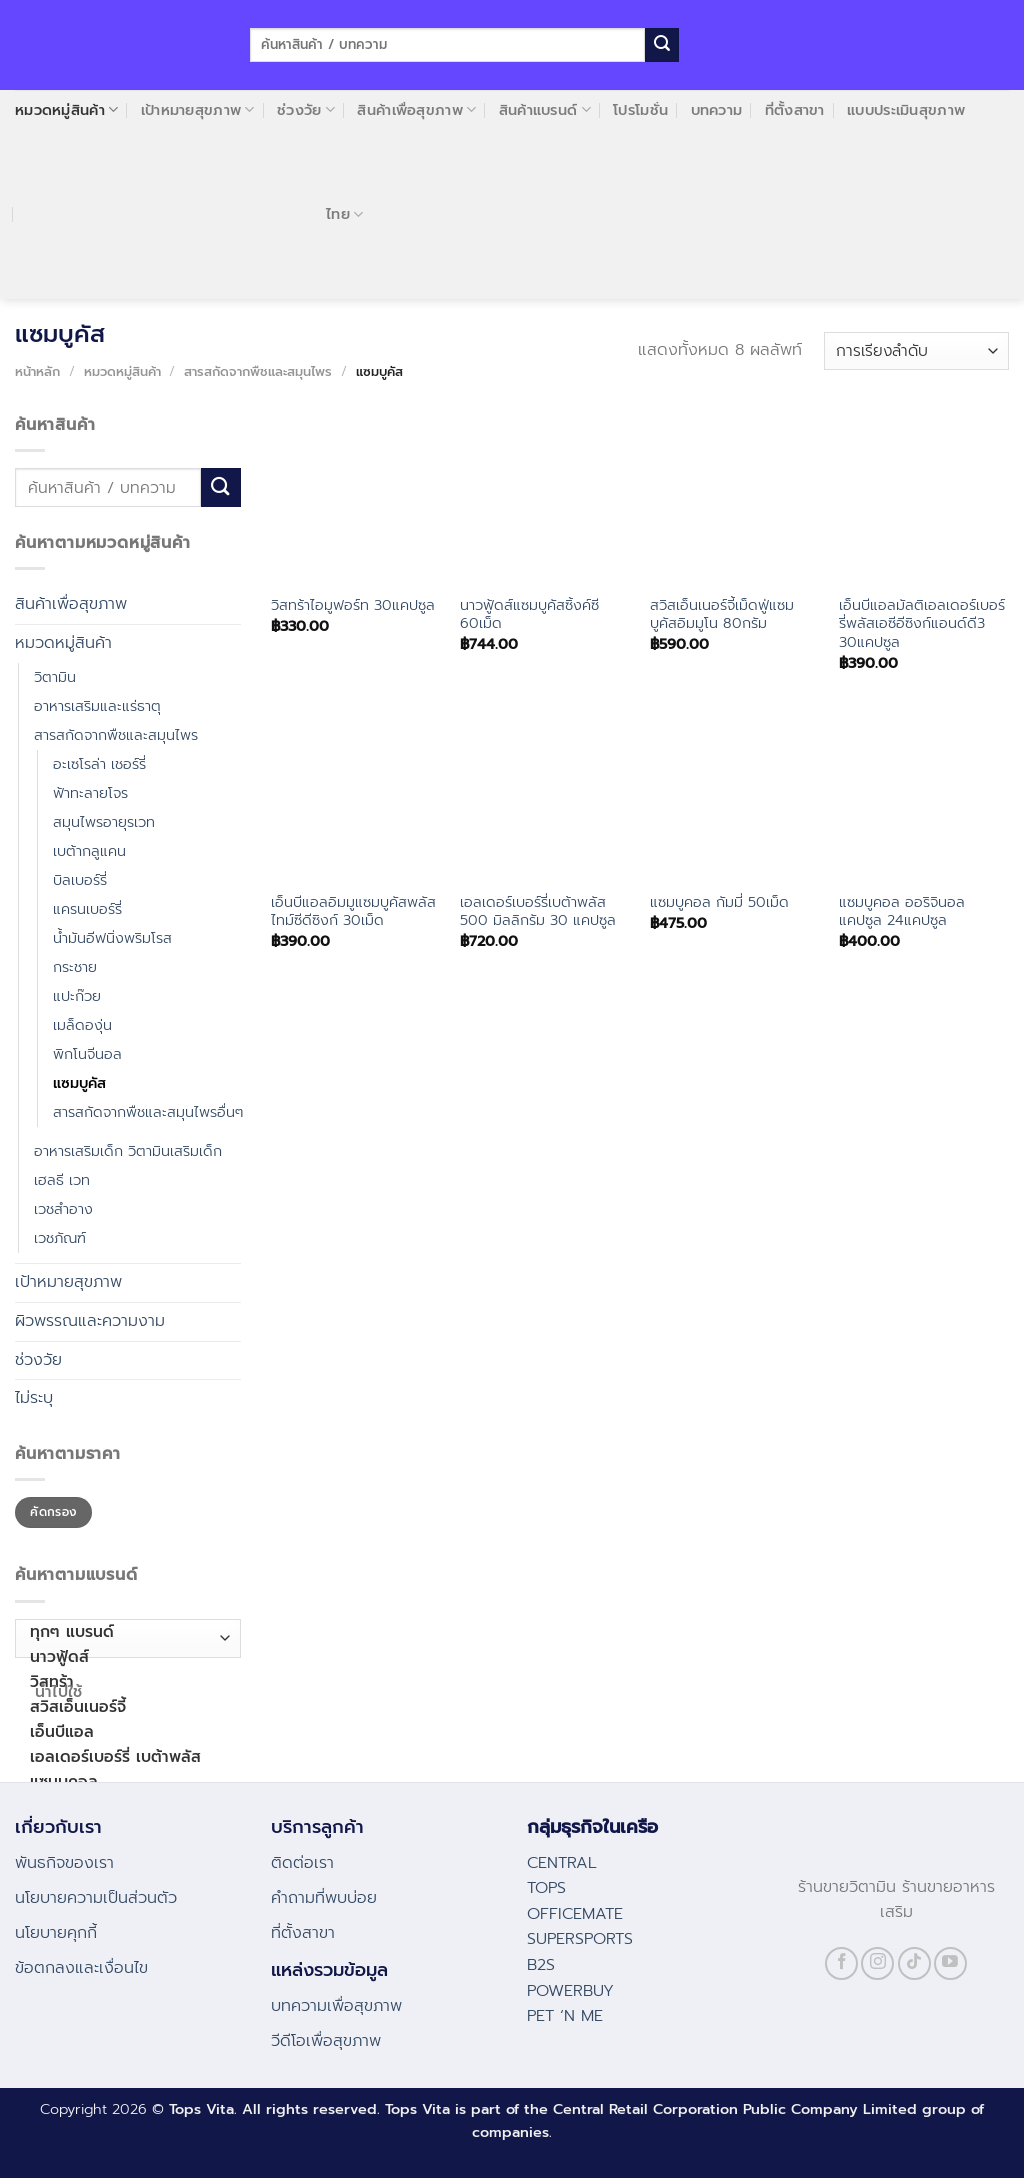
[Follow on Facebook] (841, 1963)
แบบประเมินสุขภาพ (906, 110)
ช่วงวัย (306, 110)
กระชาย (75, 967)
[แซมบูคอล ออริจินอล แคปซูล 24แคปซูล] (924, 795)
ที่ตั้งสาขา (795, 110)
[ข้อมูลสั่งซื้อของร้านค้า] (916, 351)
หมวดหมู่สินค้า (66, 110)
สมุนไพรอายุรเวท (104, 822)
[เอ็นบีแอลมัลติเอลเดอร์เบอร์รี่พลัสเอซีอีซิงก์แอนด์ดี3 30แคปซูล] (924, 498)
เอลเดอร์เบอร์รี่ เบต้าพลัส (123, 1757)
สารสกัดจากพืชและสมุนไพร (258, 371)
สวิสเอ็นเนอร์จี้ (123, 1707)
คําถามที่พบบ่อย (324, 1898)
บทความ (717, 110)
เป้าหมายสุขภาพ (198, 110)
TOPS (546, 1888)
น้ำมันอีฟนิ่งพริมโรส (112, 938)
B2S (541, 1965)
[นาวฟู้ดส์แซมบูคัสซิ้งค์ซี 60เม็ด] (545, 498)
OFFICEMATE (575, 1914)
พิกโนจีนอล (87, 1054)
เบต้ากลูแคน (89, 851)
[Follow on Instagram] (877, 1963)
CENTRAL (562, 1863)
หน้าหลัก (37, 371)
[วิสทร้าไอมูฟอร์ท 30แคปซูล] (356, 498)
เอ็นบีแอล (123, 1732)
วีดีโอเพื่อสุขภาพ (326, 2041)
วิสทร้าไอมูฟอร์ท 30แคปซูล (353, 605)
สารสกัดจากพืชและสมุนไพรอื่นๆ (148, 1112)
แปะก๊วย (77, 996)
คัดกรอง (53, 1512)
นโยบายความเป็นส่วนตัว (96, 1898)
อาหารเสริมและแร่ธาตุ (97, 706)
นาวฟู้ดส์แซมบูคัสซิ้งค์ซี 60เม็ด (529, 614)
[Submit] (662, 45)
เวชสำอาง (63, 1209)
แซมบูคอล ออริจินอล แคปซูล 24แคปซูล (902, 911)
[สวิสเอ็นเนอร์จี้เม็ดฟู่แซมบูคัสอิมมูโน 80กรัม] (735, 498)
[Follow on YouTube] (950, 1963)
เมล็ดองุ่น (82, 1025)
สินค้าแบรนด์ (545, 110)
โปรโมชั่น (640, 110)
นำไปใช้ (59, 1692)
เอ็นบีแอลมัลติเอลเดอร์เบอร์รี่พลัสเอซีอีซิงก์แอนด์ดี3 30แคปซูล (922, 624)
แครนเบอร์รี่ (87, 909)
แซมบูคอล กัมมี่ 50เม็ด (719, 902)
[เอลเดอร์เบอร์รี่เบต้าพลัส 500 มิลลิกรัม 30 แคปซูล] (545, 795)
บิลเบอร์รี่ (80, 880)
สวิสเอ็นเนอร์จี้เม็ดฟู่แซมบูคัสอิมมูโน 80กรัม (722, 614)
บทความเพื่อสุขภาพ (336, 2006)
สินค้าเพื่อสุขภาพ (416, 110)
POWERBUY (570, 1991)
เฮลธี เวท (62, 1180)
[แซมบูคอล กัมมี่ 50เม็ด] (735, 795)
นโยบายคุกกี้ (56, 1933)
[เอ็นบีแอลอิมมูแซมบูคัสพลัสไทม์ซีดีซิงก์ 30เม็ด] (356, 795)
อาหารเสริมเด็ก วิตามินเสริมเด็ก (128, 1151)
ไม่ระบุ (34, 1398)
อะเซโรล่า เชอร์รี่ (99, 764)
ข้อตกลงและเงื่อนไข (81, 1968)
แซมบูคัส (79, 1083)
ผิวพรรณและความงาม (90, 1321)
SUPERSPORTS (580, 1939)
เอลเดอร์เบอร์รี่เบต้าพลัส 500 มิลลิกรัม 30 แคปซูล (538, 911)
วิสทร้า (123, 1682)
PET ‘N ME (565, 2016)
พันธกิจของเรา (64, 1863)
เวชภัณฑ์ (60, 1238)
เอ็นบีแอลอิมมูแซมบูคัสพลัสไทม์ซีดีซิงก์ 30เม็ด (353, 911)
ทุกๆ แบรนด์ (123, 1632)
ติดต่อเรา (302, 1863)
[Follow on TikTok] (914, 1963)
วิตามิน (55, 677)
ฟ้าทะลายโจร (90, 793)
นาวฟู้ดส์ (123, 1657)
